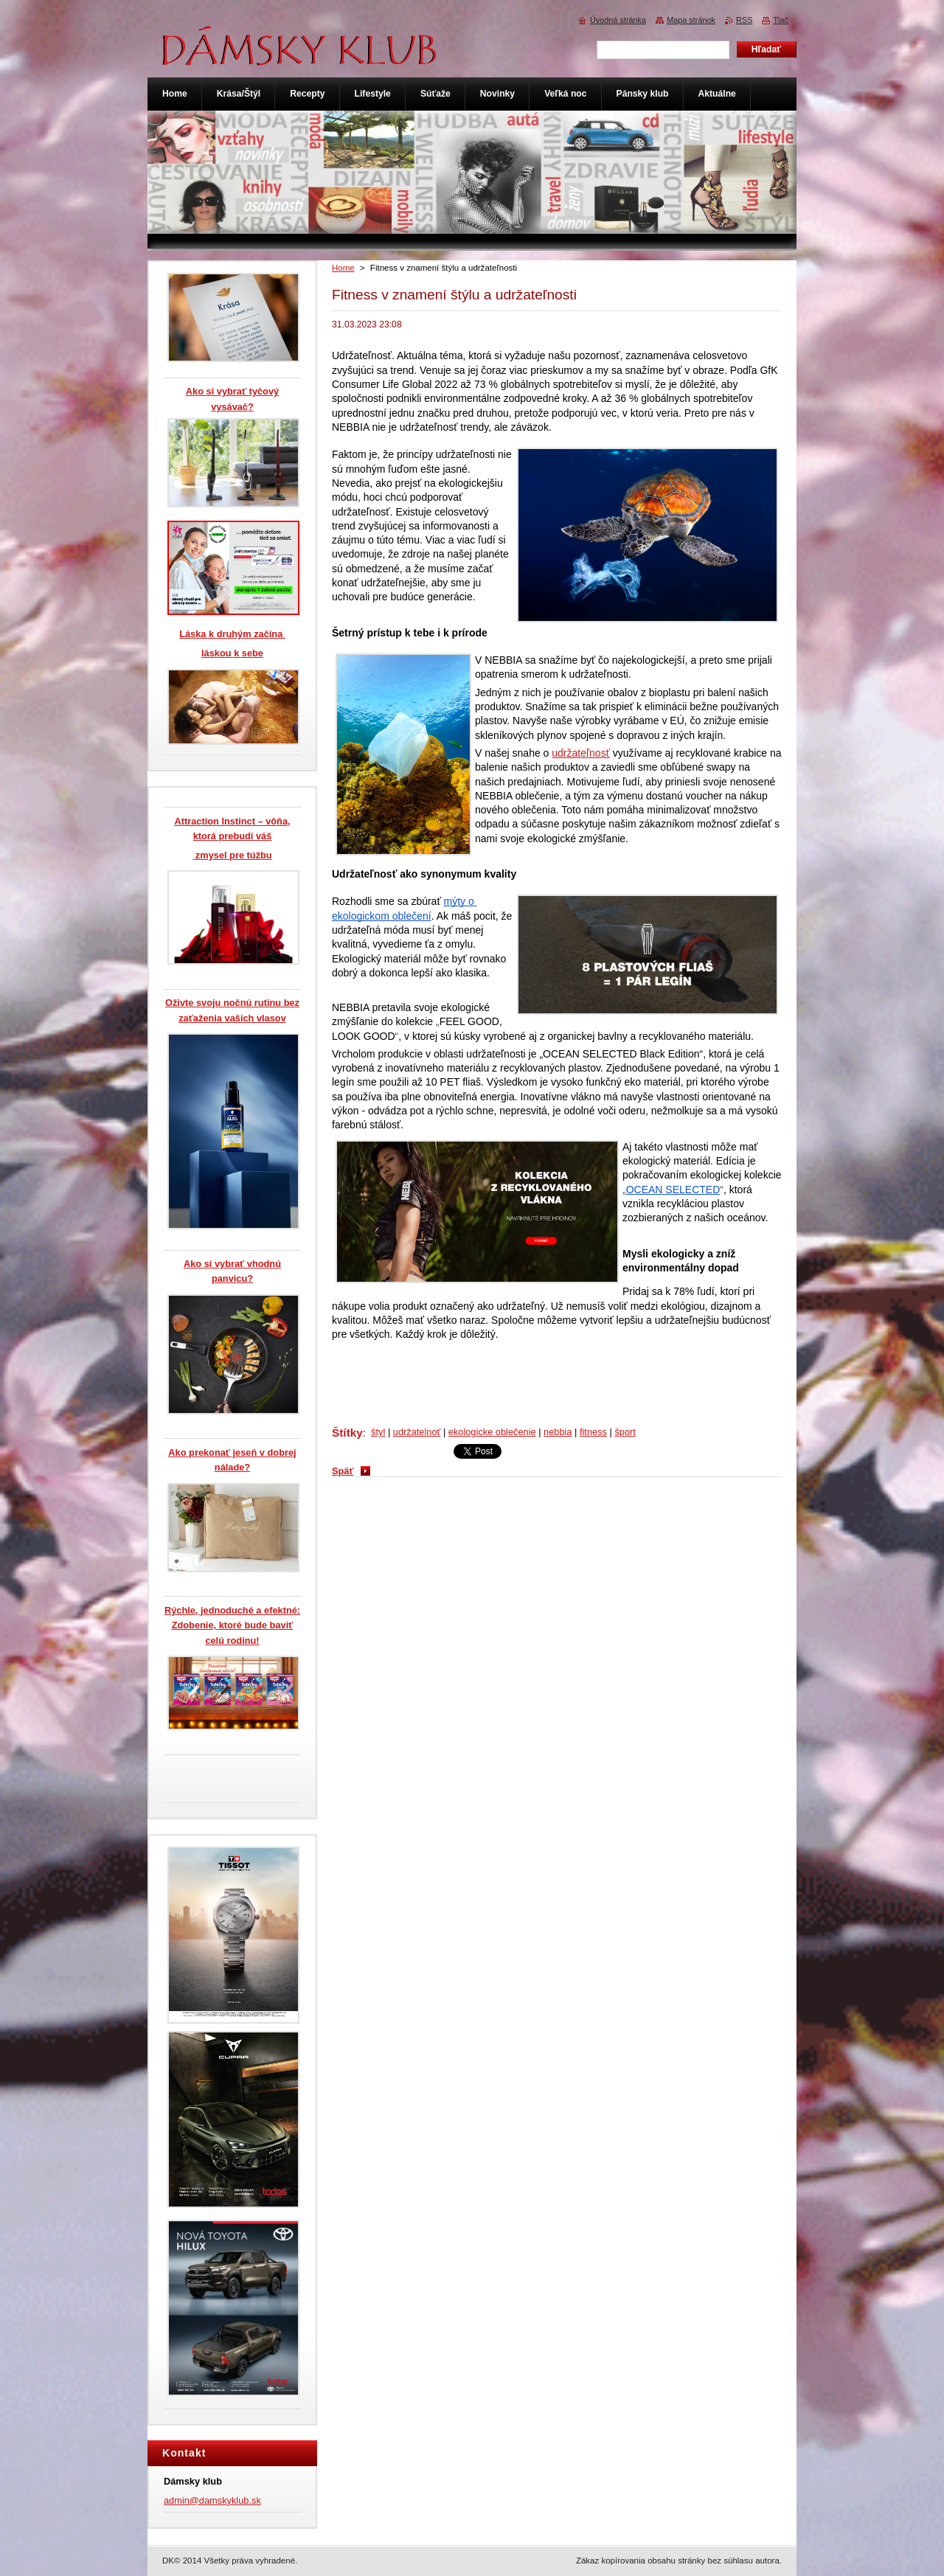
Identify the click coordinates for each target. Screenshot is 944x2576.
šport (624, 1431)
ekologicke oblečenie (492, 1431)
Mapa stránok (691, 19)
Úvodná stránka (618, 19)
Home (343, 267)
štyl (378, 1431)
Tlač (780, 19)
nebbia (558, 1431)
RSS (744, 19)
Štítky (347, 1432)
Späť (343, 1470)
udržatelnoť (417, 1431)
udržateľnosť (581, 753)
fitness (593, 1431)
